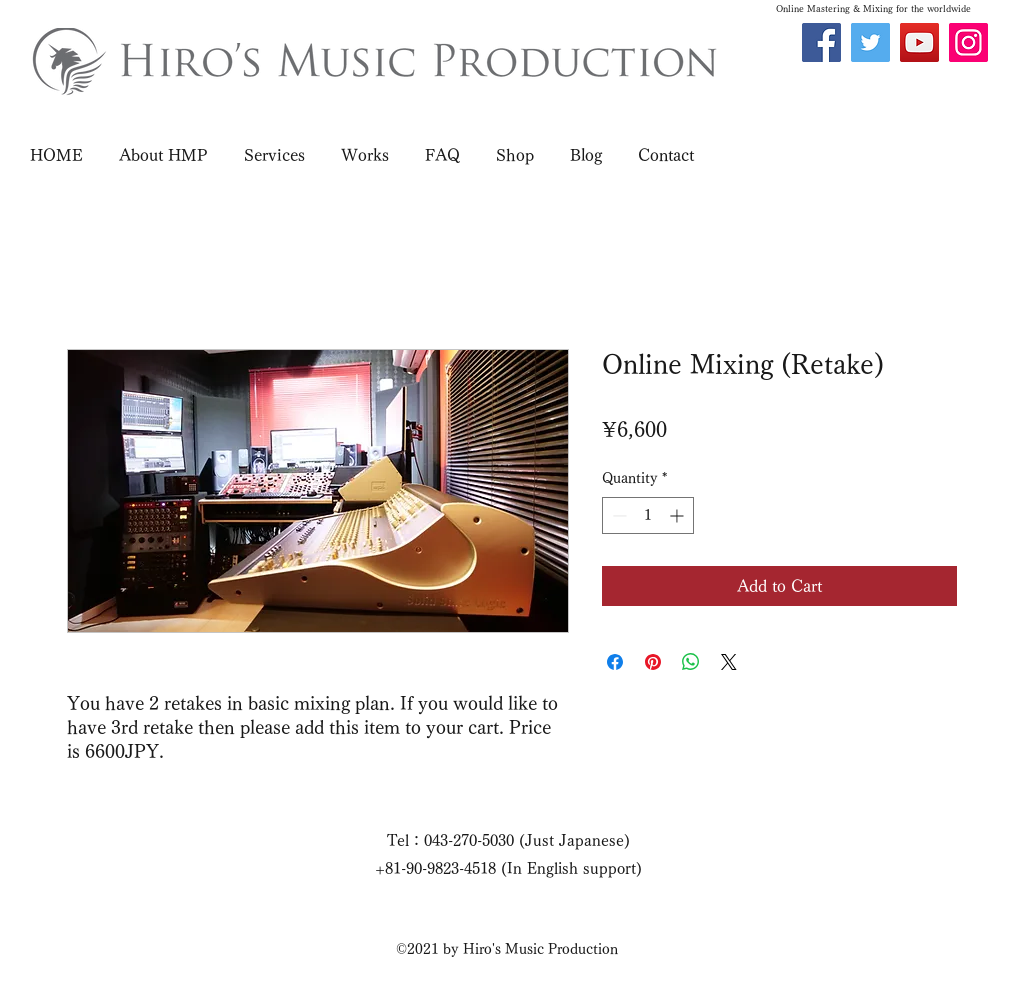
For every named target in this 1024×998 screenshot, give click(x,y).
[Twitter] (870, 42)
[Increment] (678, 515)
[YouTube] (919, 42)
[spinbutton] (648, 515)
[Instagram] (968, 42)
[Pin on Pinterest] (653, 662)
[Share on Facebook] (615, 662)
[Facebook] (821, 42)
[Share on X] (729, 662)
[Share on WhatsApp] (691, 662)
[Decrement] (617, 515)
